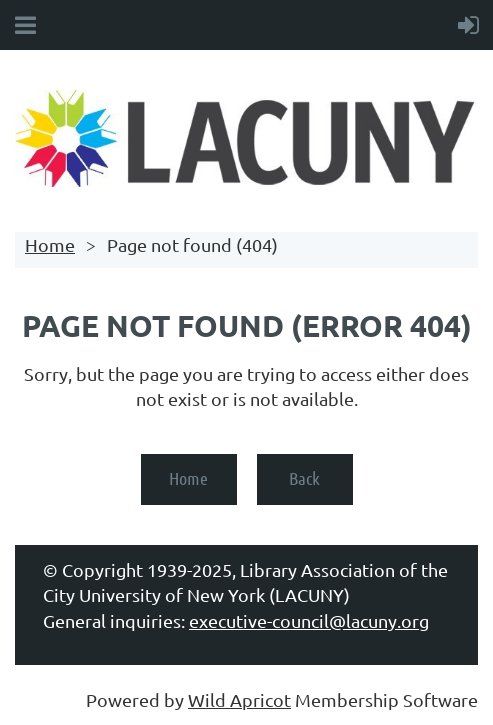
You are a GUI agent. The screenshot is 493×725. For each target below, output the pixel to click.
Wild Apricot (239, 699)
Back (304, 478)
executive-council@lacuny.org (309, 620)
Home (50, 244)
